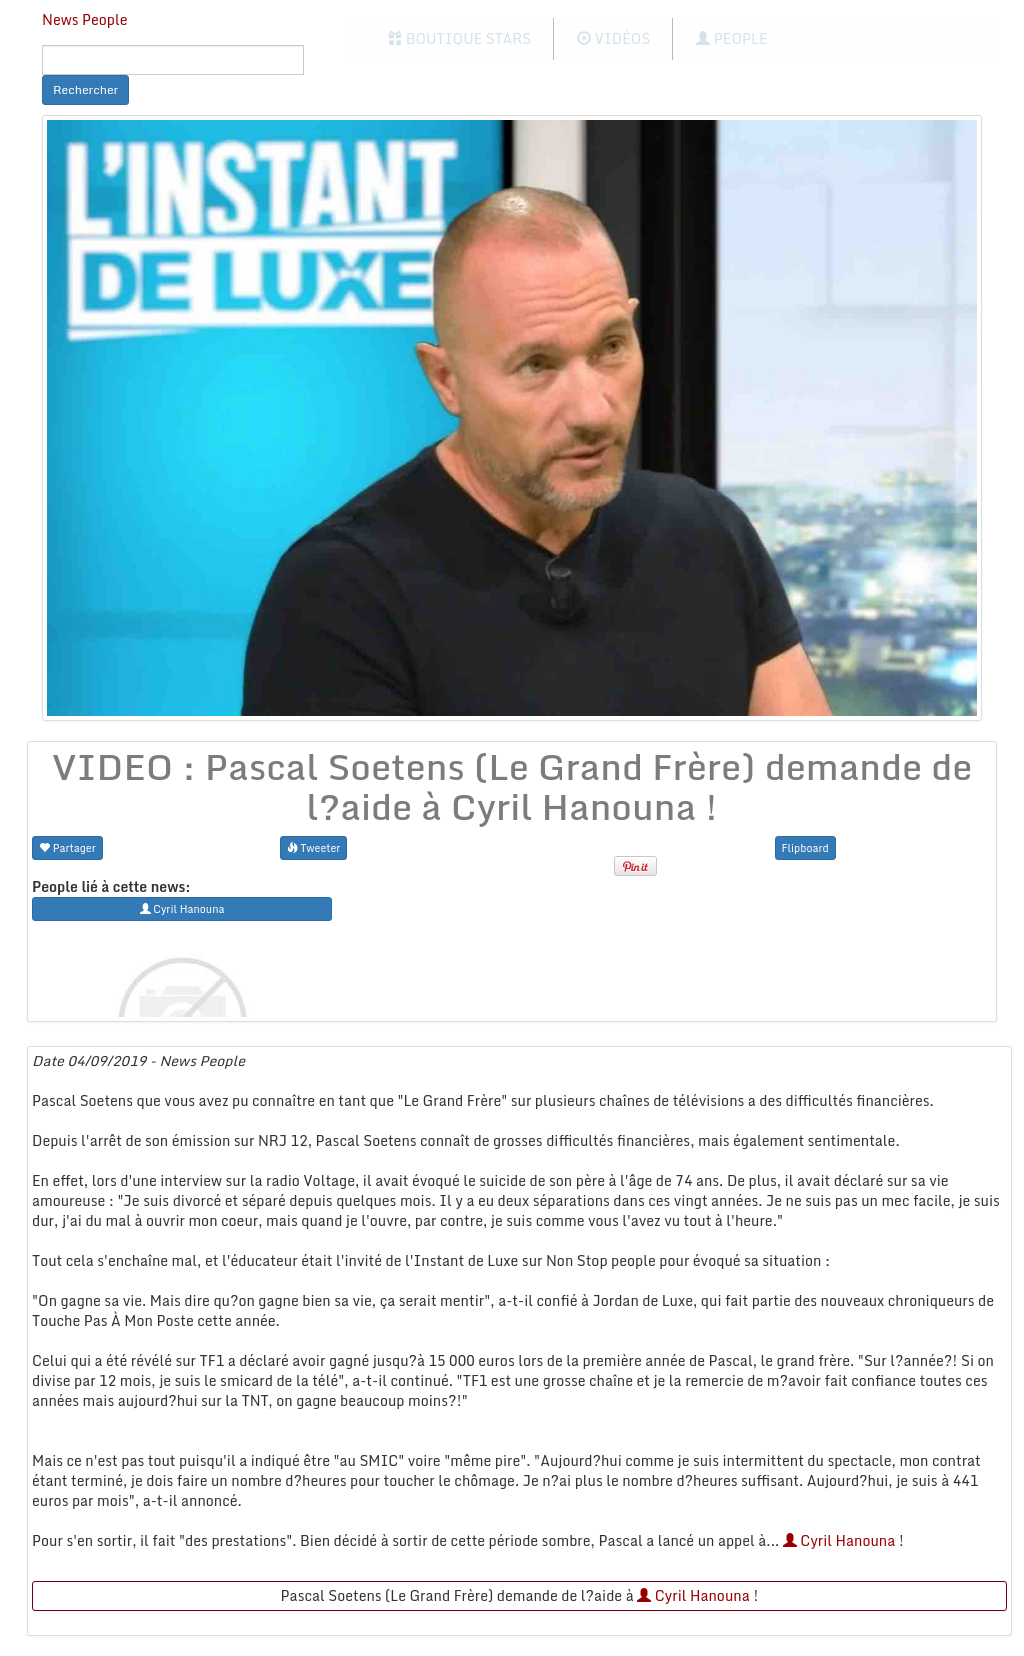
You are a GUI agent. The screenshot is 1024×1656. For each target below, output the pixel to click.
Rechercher (85, 89)
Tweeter (314, 847)
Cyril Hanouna (839, 1540)
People (731, 38)
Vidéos (613, 38)
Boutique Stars (459, 38)
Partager (67, 847)
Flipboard (805, 847)
